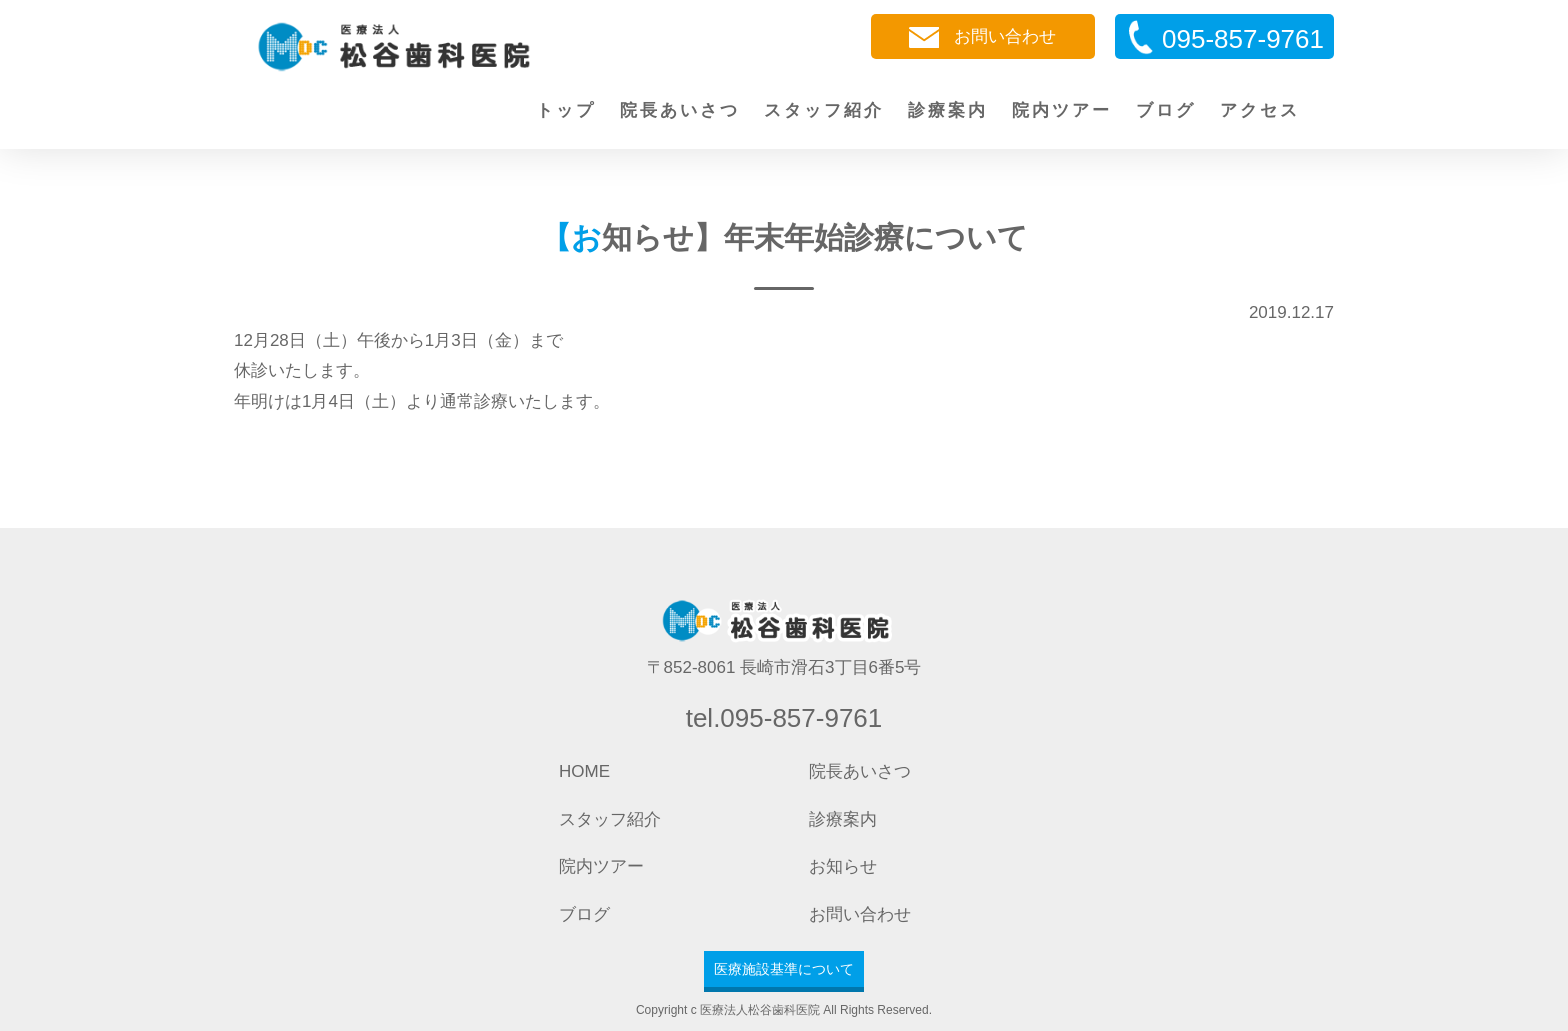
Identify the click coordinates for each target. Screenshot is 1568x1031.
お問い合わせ (982, 37)
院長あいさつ (680, 110)
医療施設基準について (784, 969)
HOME (584, 771)
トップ (566, 110)
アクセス (1260, 110)
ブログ (1166, 110)
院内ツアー (1062, 110)
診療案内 (948, 110)
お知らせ (843, 866)
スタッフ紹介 (824, 110)
